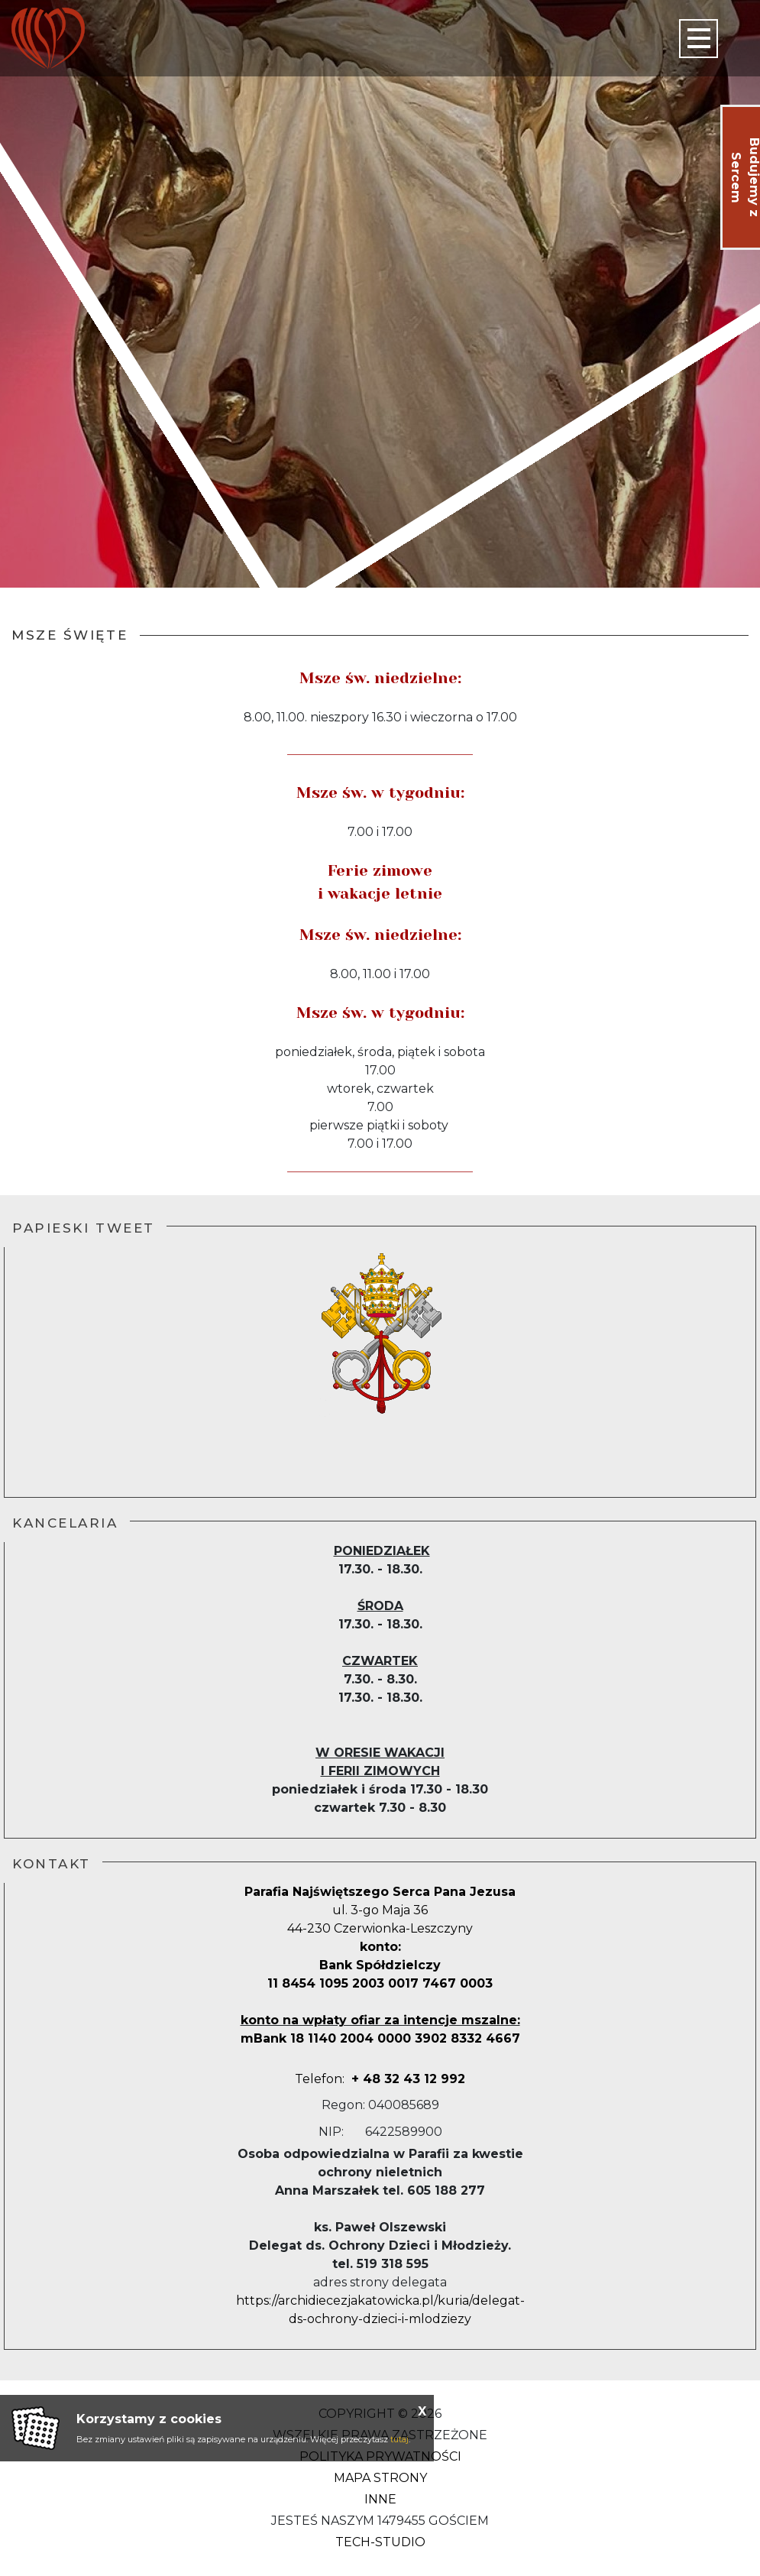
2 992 (424, 2079)
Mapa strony (380, 2478)
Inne (380, 2499)
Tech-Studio (380, 2542)
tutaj (399, 2439)
